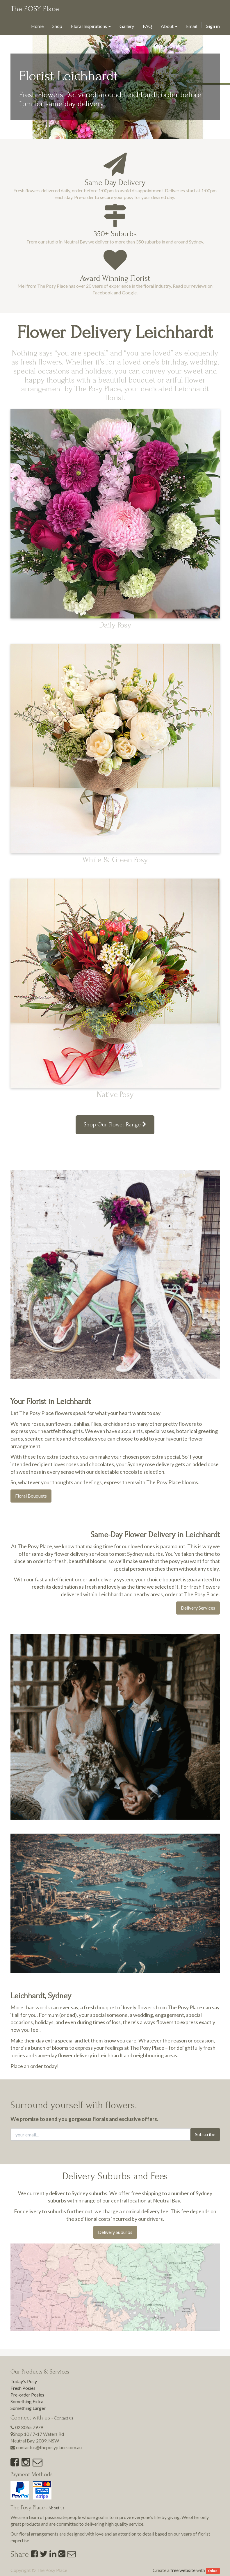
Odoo (212, 2570)
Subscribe (205, 2134)
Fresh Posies (22, 2388)
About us (57, 2508)
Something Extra (26, 2401)
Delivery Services (198, 1607)
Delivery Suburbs (115, 2232)
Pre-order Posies (27, 2394)
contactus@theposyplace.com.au (49, 2447)
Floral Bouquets (31, 1495)
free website (182, 2570)
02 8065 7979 (29, 2427)
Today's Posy (23, 2381)
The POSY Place (34, 9)
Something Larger (28, 2408)
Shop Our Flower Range (115, 1124)
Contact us (63, 2418)
